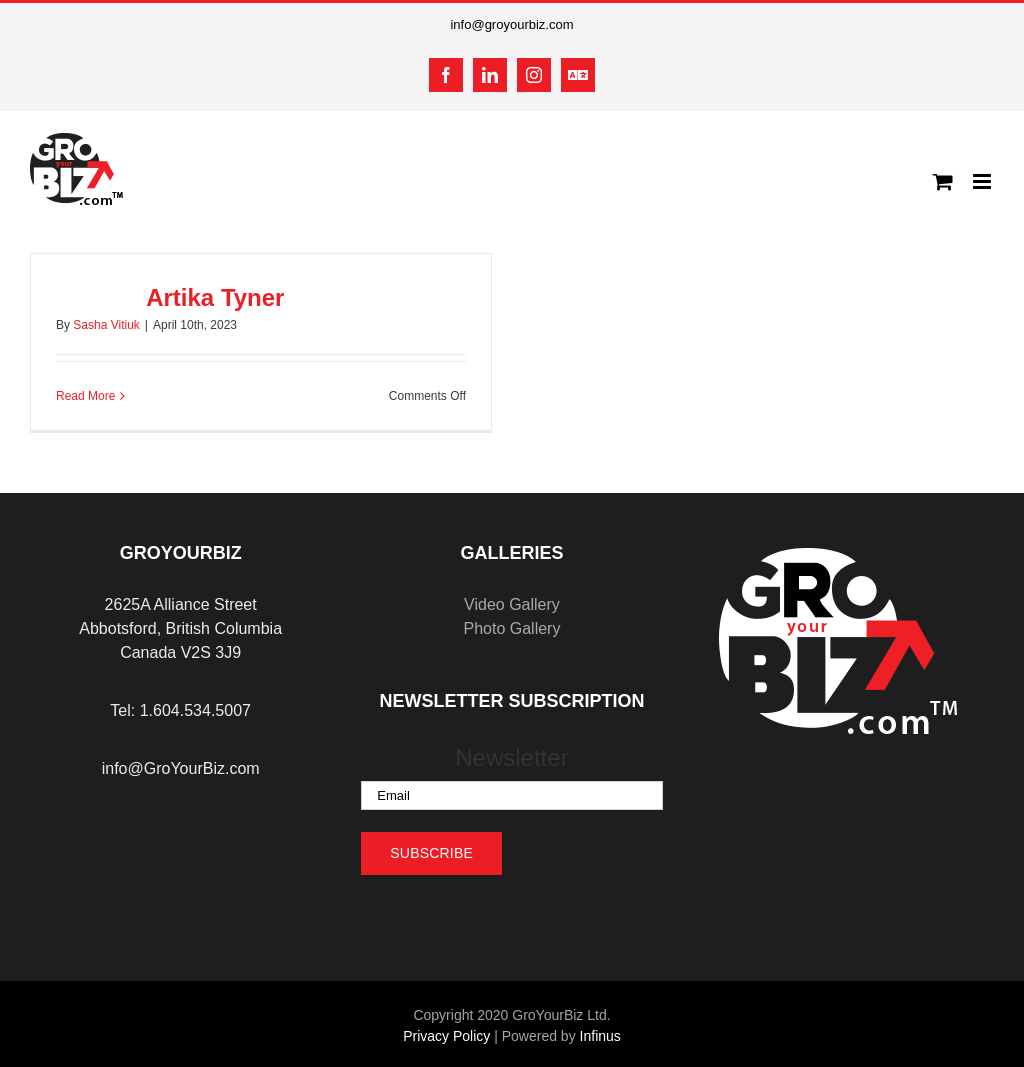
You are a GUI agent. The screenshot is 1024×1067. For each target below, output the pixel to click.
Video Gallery (512, 604)
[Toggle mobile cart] (943, 181)
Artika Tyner (215, 297)
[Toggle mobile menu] (983, 181)
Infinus (600, 1036)
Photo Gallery (511, 628)
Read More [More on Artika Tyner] (85, 396)
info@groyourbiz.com (511, 24)
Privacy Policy (446, 1036)
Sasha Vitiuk (106, 325)
